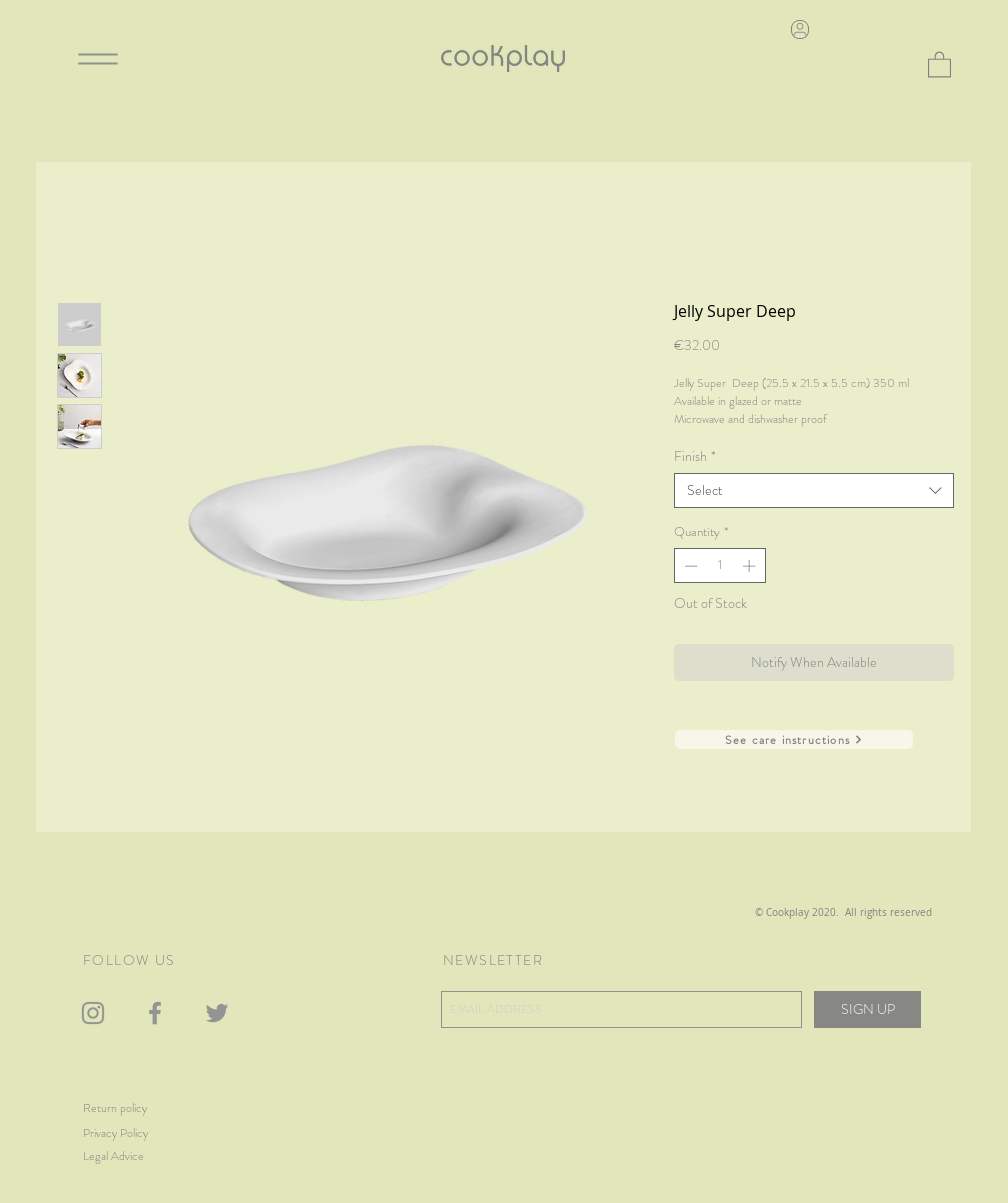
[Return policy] (135, 1108)
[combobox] (814, 490)
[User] (800, 29)
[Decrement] (689, 566)
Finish (695, 456)
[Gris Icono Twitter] (217, 1013)
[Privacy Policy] (145, 1133)
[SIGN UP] (867, 1009)
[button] (939, 63)
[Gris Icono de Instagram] (93, 1013)
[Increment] (751, 566)
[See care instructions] (794, 739)
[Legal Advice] (138, 1156)
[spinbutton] (719, 566)
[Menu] (98, 58)
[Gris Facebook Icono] (155, 1013)
